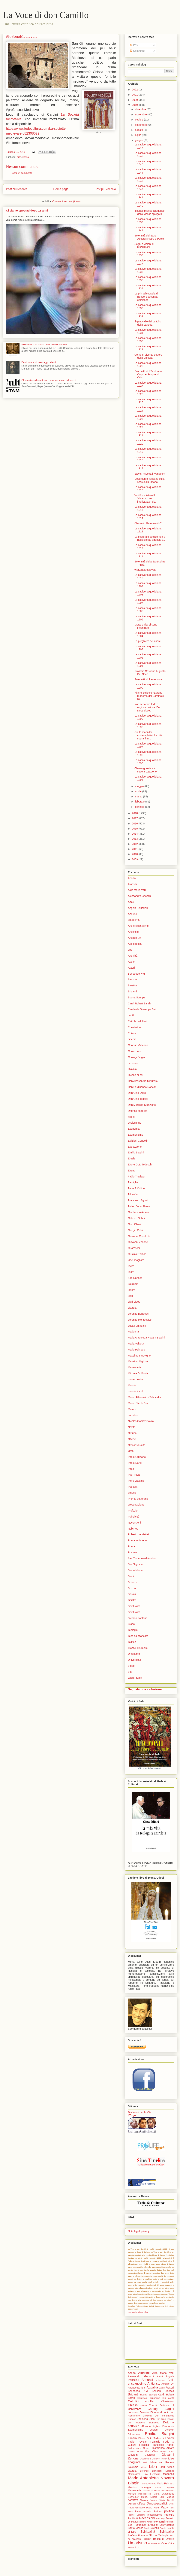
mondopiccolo (136, 1391)
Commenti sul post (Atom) (66, 201)
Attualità (132, 955)
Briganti (132, 991)
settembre (141, 124)
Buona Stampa (136, 997)
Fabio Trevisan (136, 1176)
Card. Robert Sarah (139, 1003)
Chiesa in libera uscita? (148, 523)
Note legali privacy (138, 2231)
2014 (135, 833)
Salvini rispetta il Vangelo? (149, 473)
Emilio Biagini (136, 1152)
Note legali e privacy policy (138, 2312)
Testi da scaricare (138, 1635)
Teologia (133, 1629)
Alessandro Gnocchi (139, 895)
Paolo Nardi (135, 1462)
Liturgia (132, 1307)
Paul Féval (134, 1474)
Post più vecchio (105, 189)
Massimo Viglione (138, 1361)
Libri (130, 1295)
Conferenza (134, 1051)
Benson (132, 979)
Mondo (132, 1385)
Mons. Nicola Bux (138, 1403)
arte (19, 157)
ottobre (139, 119)
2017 (135, 818)
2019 (135, 104)
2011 (135, 849)
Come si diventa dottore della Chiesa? (148, 356)
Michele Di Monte (138, 1373)
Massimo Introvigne (139, 1355)
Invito (131, 1266)
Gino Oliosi (134, 1224)
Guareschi (134, 1248)
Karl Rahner (135, 1277)
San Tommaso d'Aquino (141, 1558)
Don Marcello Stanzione (142, 1104)
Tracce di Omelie (138, 1647)
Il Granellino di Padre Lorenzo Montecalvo (44, 344)
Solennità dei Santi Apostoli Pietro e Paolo (149, 237)
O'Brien (132, 1433)
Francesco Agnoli (138, 1200)
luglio (138, 134)
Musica (132, 1409)
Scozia (132, 1588)
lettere (131, 1289)
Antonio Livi (134, 937)
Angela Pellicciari (138, 907)
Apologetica (135, 943)
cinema (132, 1039)
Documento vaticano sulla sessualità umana (149, 480)
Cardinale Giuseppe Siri (142, 1009)
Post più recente (16, 189)
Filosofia (133, 1194)
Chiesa (132, 1033)
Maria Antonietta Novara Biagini (146, 1337)
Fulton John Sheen (139, 1206)
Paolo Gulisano (137, 1456)
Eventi (131, 1170)
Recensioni (134, 1522)
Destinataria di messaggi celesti (38, 362)
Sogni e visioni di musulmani (144, 245)
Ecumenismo (135, 1134)
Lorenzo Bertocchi (138, 1313)
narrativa (133, 1415)
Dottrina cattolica (137, 1110)
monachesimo (136, 1379)
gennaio (140, 806)
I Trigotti (133, 2115)
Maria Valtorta (136, 1343)
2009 (135, 859)
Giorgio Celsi (135, 1230)
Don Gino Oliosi (137, 1092)
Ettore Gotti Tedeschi (140, 1164)
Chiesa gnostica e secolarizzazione (145, 770)
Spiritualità (134, 1612)
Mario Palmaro (136, 1349)
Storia (25, 157)
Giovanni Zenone (138, 1242)
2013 (135, 838)
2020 (135, 99)
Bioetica (132, 985)
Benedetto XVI (136, 973)
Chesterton (134, 1027)
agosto (139, 129)
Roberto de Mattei (138, 1534)
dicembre (140, 109)
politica (132, 1492)
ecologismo (134, 1122)
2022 (135, 89)
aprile (138, 791)
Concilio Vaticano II (139, 1045)
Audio (131, 961)
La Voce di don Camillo (46, 15)
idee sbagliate (136, 1260)
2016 (135, 823)
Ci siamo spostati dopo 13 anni (27, 210)
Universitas (134, 1659)
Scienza (132, 1582)
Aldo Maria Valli (137, 889)
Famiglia (133, 1182)
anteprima (134, 919)
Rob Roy (133, 1528)
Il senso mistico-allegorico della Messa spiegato (149, 212)
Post (134, 45)
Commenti (137, 50)
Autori (131, 967)
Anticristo (133, 931)
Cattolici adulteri (137, 1021)
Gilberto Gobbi (136, 1218)
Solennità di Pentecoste (148, 679)
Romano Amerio (137, 1540)
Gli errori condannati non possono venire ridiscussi (48, 380)
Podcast (132, 1486)
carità (131, 1015)
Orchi (131, 1450)
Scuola (132, 1594)
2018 (135, 813)
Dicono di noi (135, 1074)
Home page (60, 189)
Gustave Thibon (137, 1254)
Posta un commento (21, 173)
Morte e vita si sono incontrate (145, 626)
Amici (131, 901)
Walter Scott (135, 1677)
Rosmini (132, 1552)
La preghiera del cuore (147, 641)
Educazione (135, 1146)
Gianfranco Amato (138, 1212)
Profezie (132, 1510)
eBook (131, 1116)
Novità (131, 1427)
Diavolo (132, 1068)
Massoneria (134, 1367)
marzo (139, 796)
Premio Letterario (138, 1498)
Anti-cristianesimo (138, 925)
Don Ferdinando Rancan (142, 1087)
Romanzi (133, 1546)
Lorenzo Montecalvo (140, 1319)
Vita (130, 1671)
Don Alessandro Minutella (143, 1080)
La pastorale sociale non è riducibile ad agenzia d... (150, 538)
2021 (135, 94)
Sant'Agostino (136, 1564)
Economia (134, 1128)
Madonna (133, 1331)
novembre (141, 114)
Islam (131, 1271)
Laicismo (133, 1283)
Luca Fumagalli (137, 1325)
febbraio (140, 801)
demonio (133, 1063)
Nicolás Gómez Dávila (141, 1421)
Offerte (132, 1439)
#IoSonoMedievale (145, 569)
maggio (139, 786)
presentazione (136, 1504)
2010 (135, 854)
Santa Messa (135, 1570)
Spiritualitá (134, 1606)
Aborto (132, 878)
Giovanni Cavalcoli (139, 1236)
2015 (135, 828)
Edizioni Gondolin (138, 1140)
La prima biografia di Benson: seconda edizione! (146, 296)
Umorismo (134, 1653)
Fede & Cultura (137, 1188)
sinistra (132, 1600)
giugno (139, 140)
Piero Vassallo (136, 1480)
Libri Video (134, 1301)
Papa (131, 1468)
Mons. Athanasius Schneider (144, 1397)
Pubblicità (133, 1516)
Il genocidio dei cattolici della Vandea (147, 323)
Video (131, 1665)
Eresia (131, 1158)
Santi (131, 1576)
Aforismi (132, 884)
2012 (135, 843)
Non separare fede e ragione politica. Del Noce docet (147, 707)
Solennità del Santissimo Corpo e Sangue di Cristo (148, 374)
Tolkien (132, 1641)
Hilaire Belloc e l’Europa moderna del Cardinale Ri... (149, 696)
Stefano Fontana (137, 1618)
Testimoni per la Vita (140, 2112)
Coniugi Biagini (136, 1057)
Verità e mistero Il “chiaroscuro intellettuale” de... (145, 498)
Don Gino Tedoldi (138, 1098)
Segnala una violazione (145, 1689)
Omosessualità (136, 1445)
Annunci (132, 913)
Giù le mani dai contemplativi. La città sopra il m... (148, 735)
